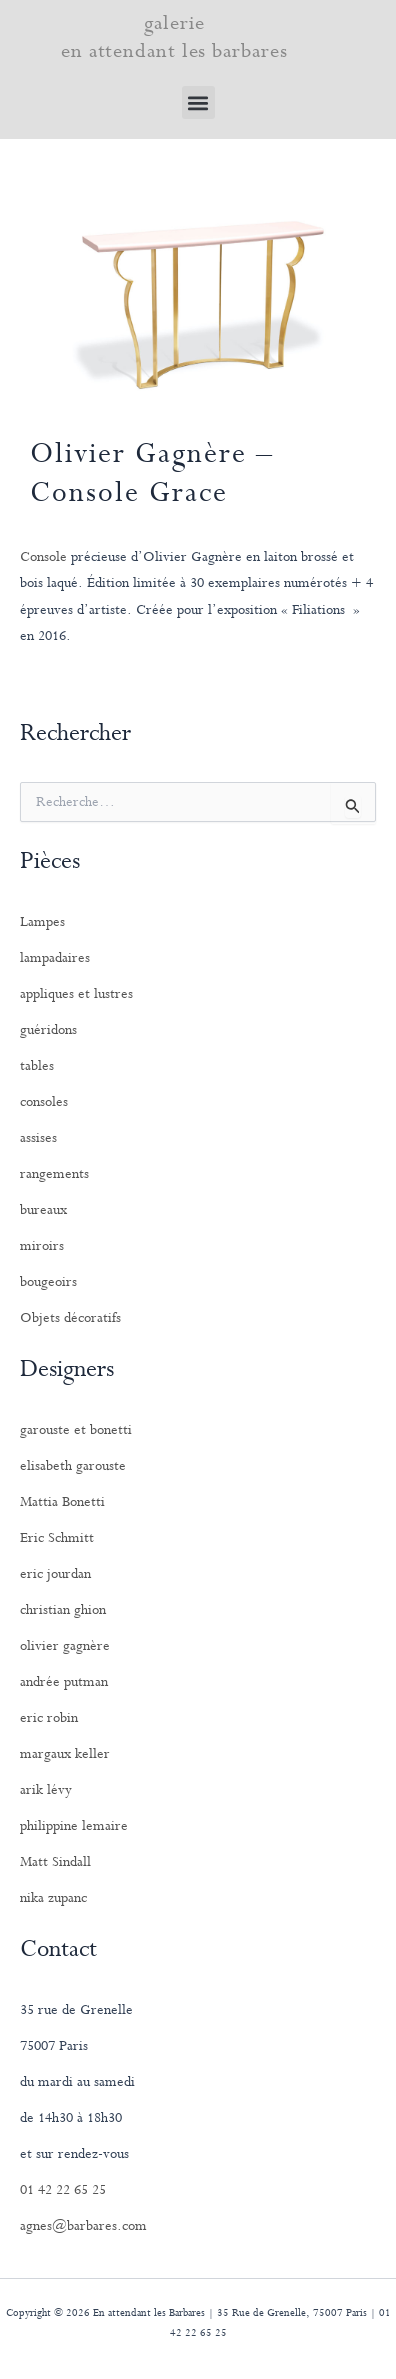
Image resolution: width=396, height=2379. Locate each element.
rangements (54, 1174)
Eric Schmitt (57, 1538)
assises (38, 1138)
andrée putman (64, 1682)
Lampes (42, 922)
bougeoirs (48, 1282)
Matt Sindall (55, 1862)
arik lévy (46, 1790)
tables (37, 1066)
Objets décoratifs (70, 1318)
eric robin (49, 1718)
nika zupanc (53, 1898)
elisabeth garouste (73, 1466)
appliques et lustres (76, 994)
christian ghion (63, 1610)
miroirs (42, 1246)
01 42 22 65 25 (63, 2190)
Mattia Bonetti (62, 1502)
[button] (198, 102)
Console (43, 557)
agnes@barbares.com (83, 2226)
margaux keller (65, 1754)
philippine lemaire (74, 1826)
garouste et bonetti (76, 1430)
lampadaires (55, 958)
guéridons (48, 1030)
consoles (44, 1102)
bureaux (43, 1210)
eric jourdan (55, 1574)
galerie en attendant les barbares (174, 37)
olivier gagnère (65, 1646)
